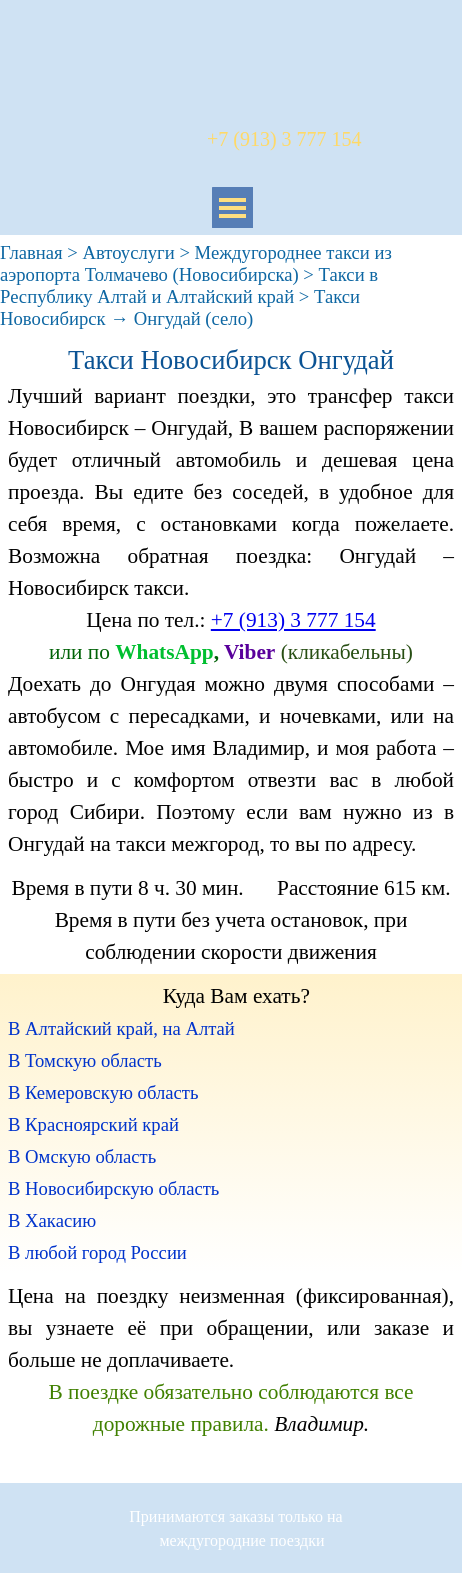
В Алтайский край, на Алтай (121, 1028)
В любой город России (97, 1252)
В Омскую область (82, 1156)
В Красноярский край (93, 1124)
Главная (31, 252)
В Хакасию (52, 1220)
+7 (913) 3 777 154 (293, 620)
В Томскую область (85, 1060)
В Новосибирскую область (113, 1188)
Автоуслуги (129, 252)
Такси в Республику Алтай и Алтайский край (189, 285)
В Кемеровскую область (103, 1092)
